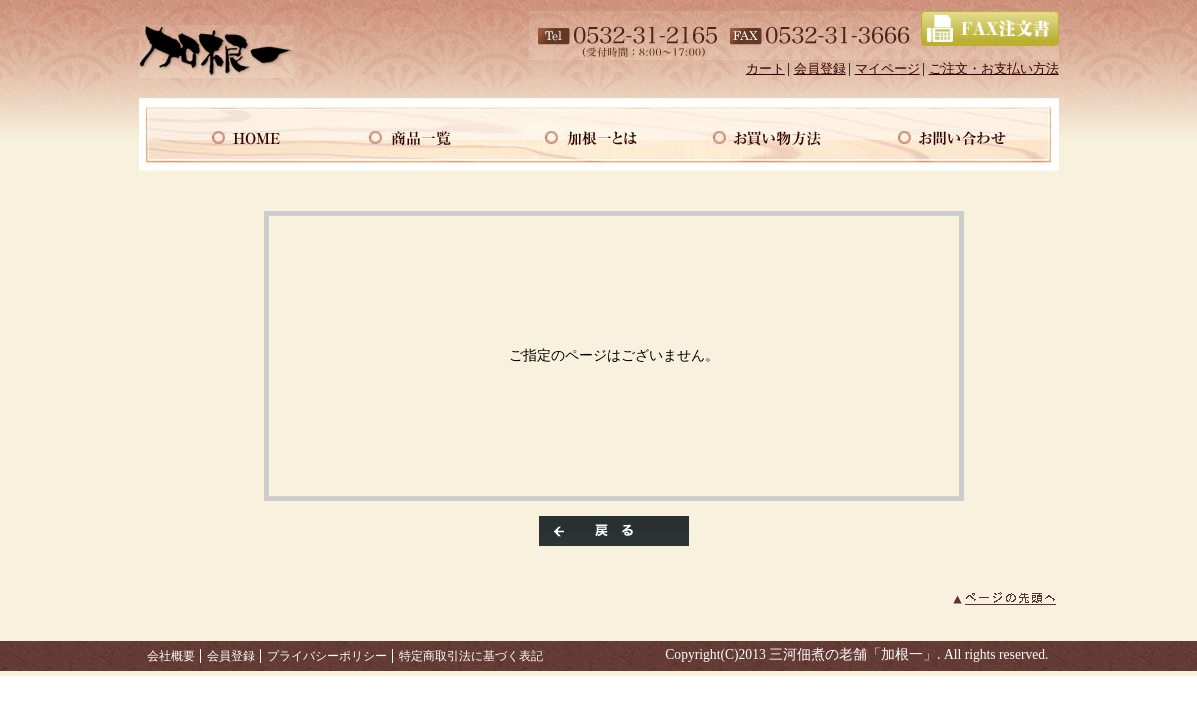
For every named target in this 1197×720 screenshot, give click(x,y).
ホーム (231, 134)
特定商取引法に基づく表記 (471, 656)
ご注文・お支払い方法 (994, 69)
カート (765, 69)
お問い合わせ (967, 134)
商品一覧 (415, 134)
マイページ (887, 69)
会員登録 (820, 69)
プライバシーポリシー (327, 656)
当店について (599, 134)
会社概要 (171, 656)
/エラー (216, 51)
